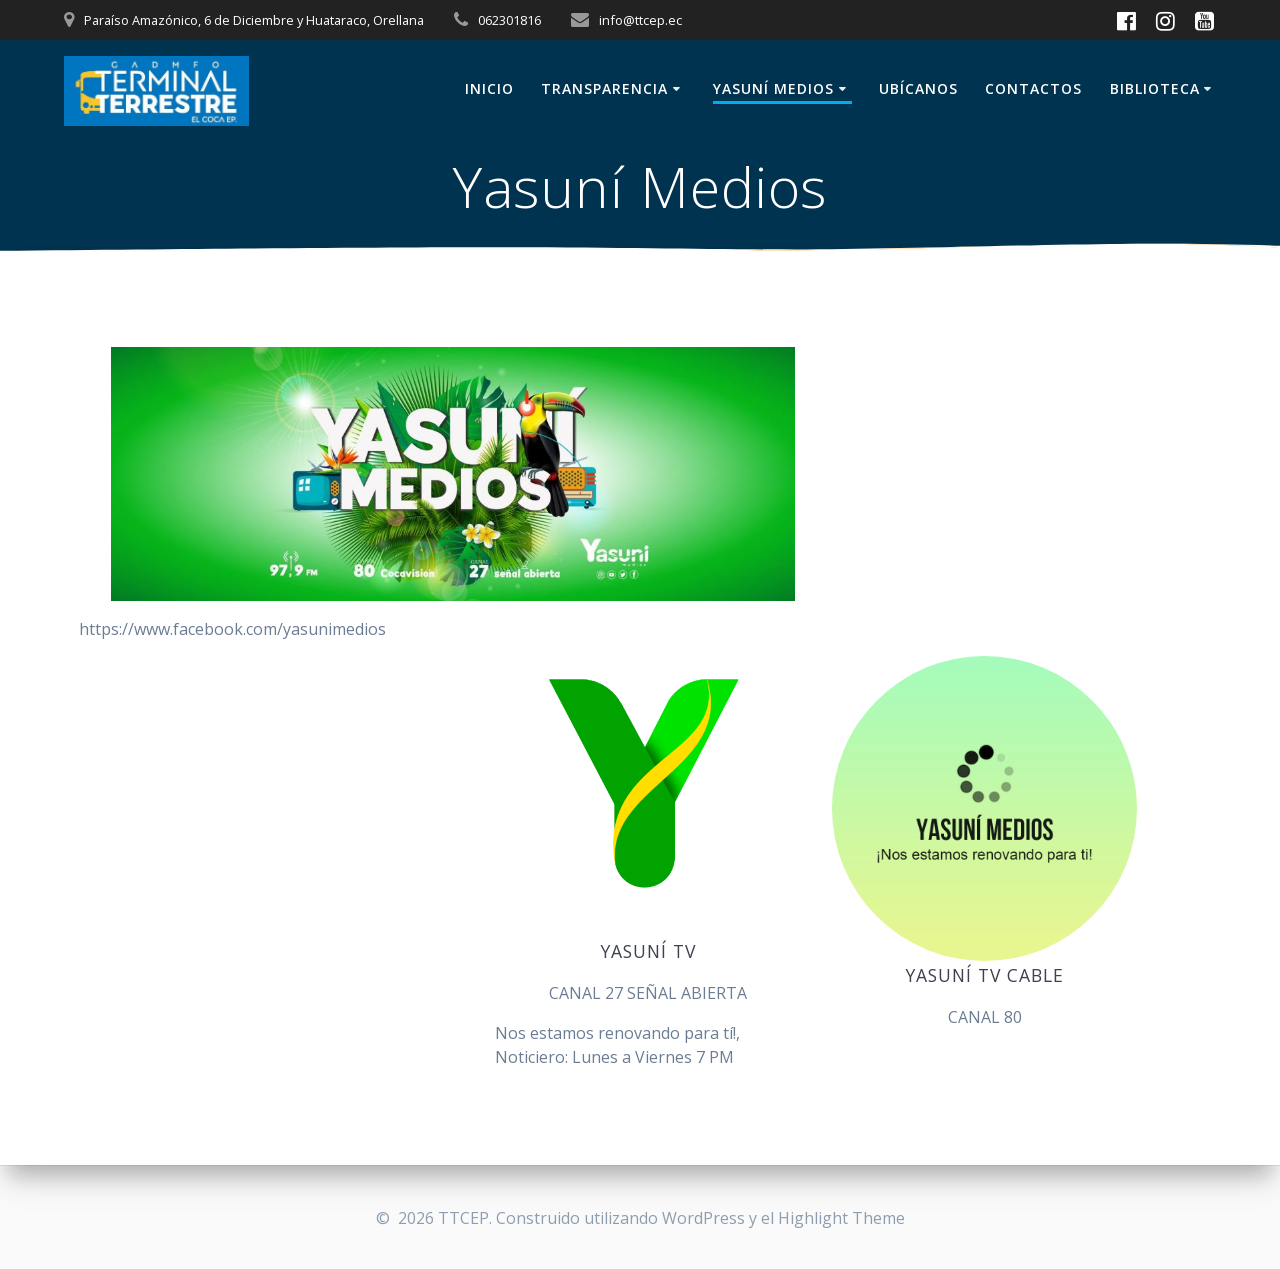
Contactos (1033, 88)
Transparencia (604, 88)
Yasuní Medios (773, 88)
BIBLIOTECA (1155, 88)
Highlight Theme (841, 1218)
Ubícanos (918, 88)
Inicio (489, 88)
